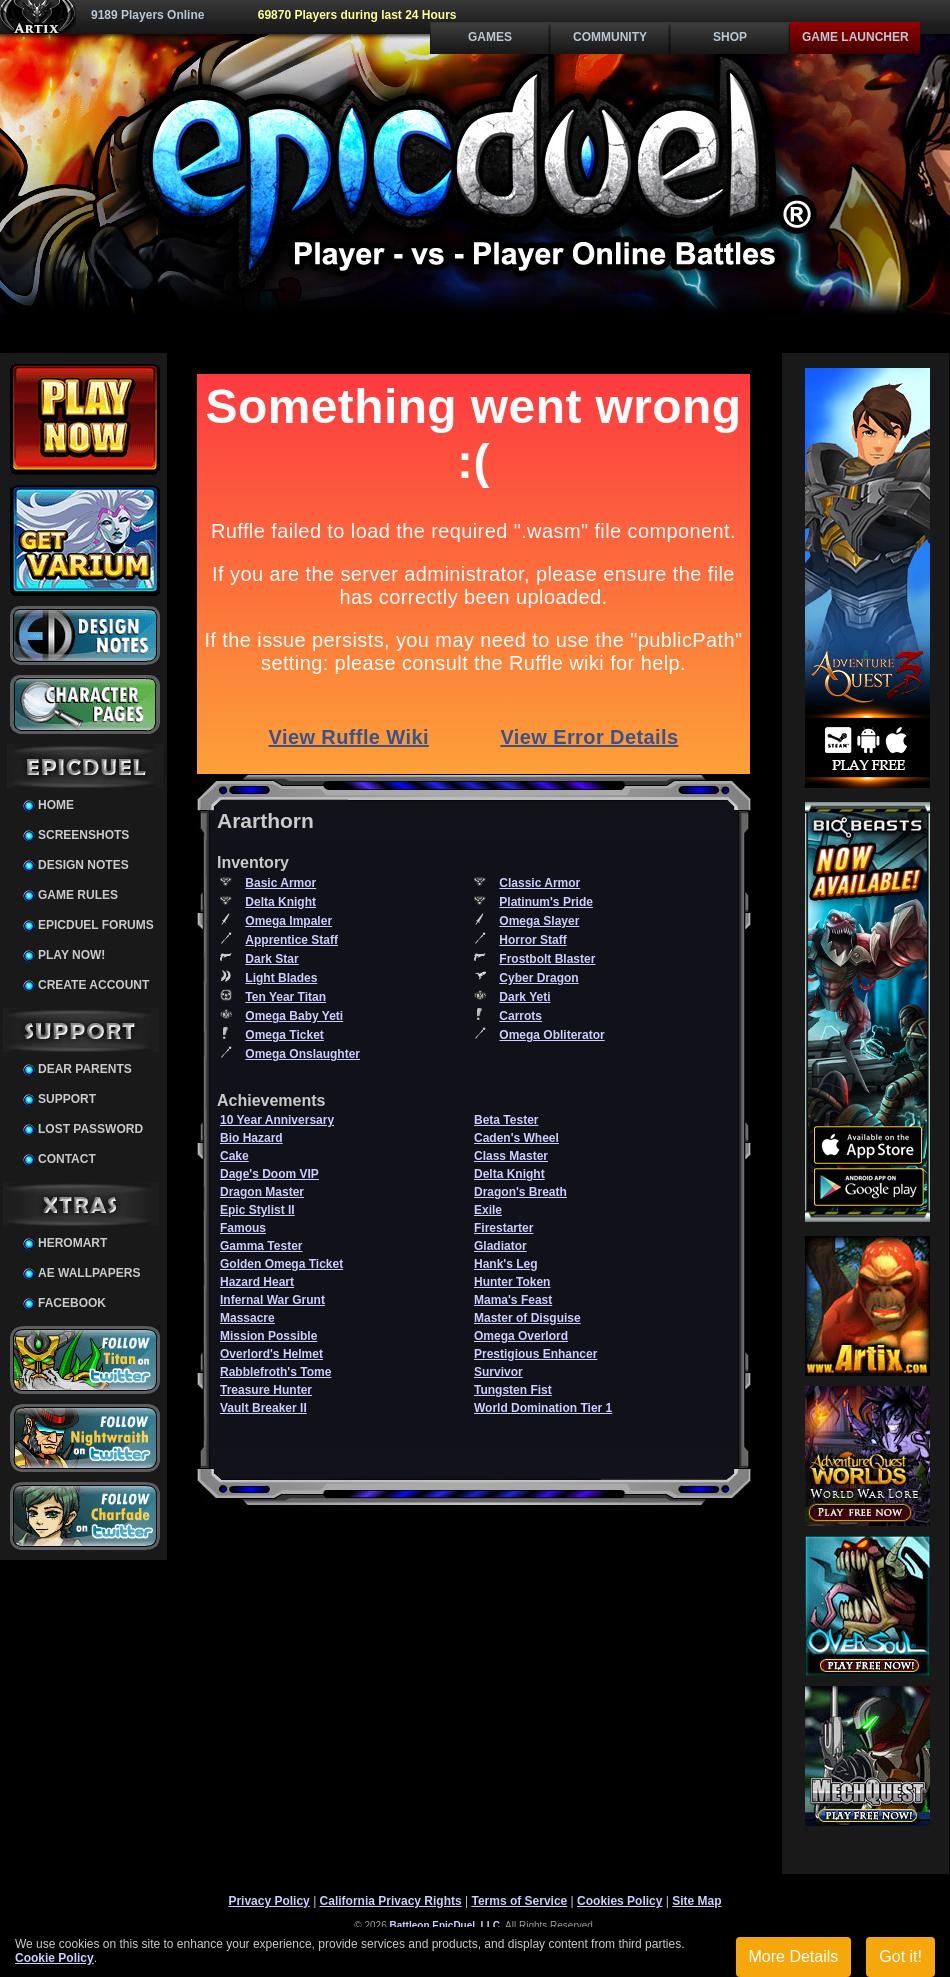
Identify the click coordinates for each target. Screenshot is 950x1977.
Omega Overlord (521, 1336)
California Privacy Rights (391, 1901)
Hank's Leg (506, 1264)
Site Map (696, 1901)
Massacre (247, 1318)
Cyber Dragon (538, 978)
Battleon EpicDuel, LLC (445, 1925)
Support (67, 1099)
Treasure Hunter (266, 1390)
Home (56, 805)
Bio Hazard (251, 1138)
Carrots (520, 1016)
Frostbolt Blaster (547, 959)
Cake (234, 1156)
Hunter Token (512, 1282)
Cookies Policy (619, 1901)
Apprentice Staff (291, 940)
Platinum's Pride (546, 902)
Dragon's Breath (520, 1192)
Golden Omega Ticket (281, 1264)
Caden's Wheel (516, 1138)
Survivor (498, 1372)
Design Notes (83, 865)
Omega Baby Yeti (294, 1016)
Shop (730, 37)
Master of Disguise (527, 1318)
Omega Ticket (284, 1035)
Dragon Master (262, 1192)
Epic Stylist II (257, 1210)
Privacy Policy (268, 1901)
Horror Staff (532, 940)
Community (610, 37)
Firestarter (503, 1228)
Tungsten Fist (513, 1390)
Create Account (93, 985)
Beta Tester (506, 1120)
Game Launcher (855, 37)
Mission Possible (268, 1336)
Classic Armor (539, 883)
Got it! (900, 1956)
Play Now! (71, 955)
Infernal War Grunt (272, 1300)
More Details (794, 1956)
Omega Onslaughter (302, 1054)
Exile (488, 1210)
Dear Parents (85, 1069)
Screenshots (83, 835)
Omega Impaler (288, 921)
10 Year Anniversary (277, 1120)
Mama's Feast (513, 1300)
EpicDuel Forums (96, 925)
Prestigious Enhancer (535, 1354)
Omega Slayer (539, 921)
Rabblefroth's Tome (275, 1372)
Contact (67, 1159)
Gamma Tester (261, 1246)
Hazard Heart (257, 1282)
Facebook (72, 1303)
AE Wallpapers (89, 1273)
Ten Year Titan (285, 997)
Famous (243, 1228)
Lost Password (90, 1129)
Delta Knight (280, 902)
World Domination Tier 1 (543, 1408)
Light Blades (281, 978)
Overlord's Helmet (271, 1354)
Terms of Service (519, 1901)
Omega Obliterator (551, 1035)
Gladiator (500, 1246)
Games (490, 37)
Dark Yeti (524, 997)
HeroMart (72, 1243)
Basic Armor (280, 883)
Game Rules (78, 895)
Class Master (511, 1156)
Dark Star (271, 959)
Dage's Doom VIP (269, 1174)
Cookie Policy (54, 1958)
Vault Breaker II (263, 1408)
